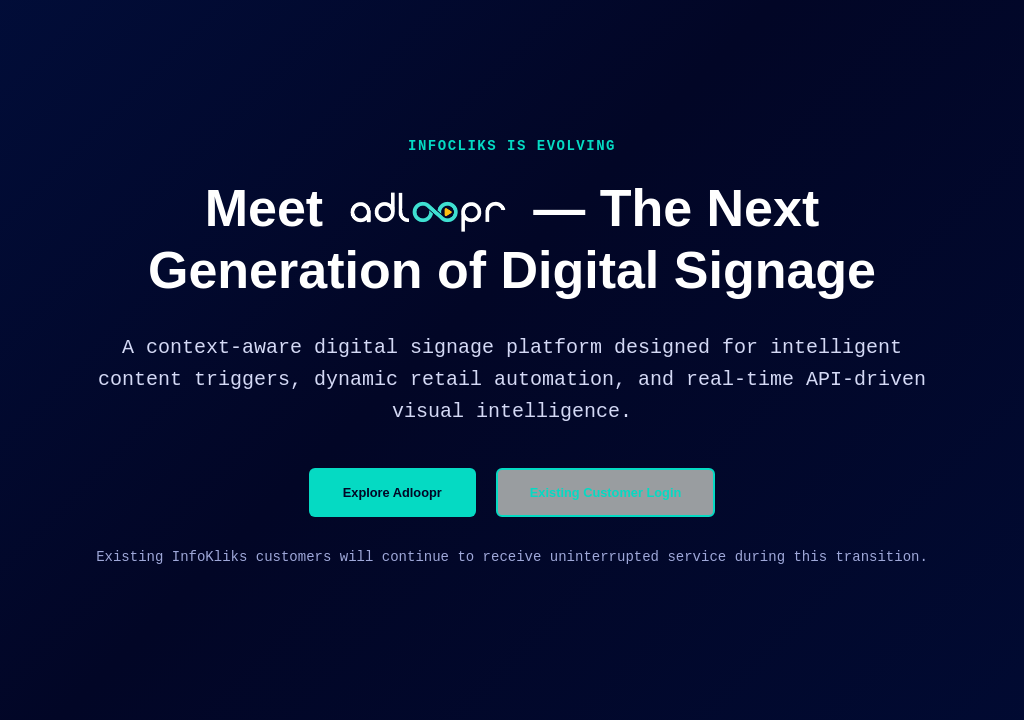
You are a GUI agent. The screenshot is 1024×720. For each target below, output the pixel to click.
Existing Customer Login (605, 492)
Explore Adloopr (392, 492)
